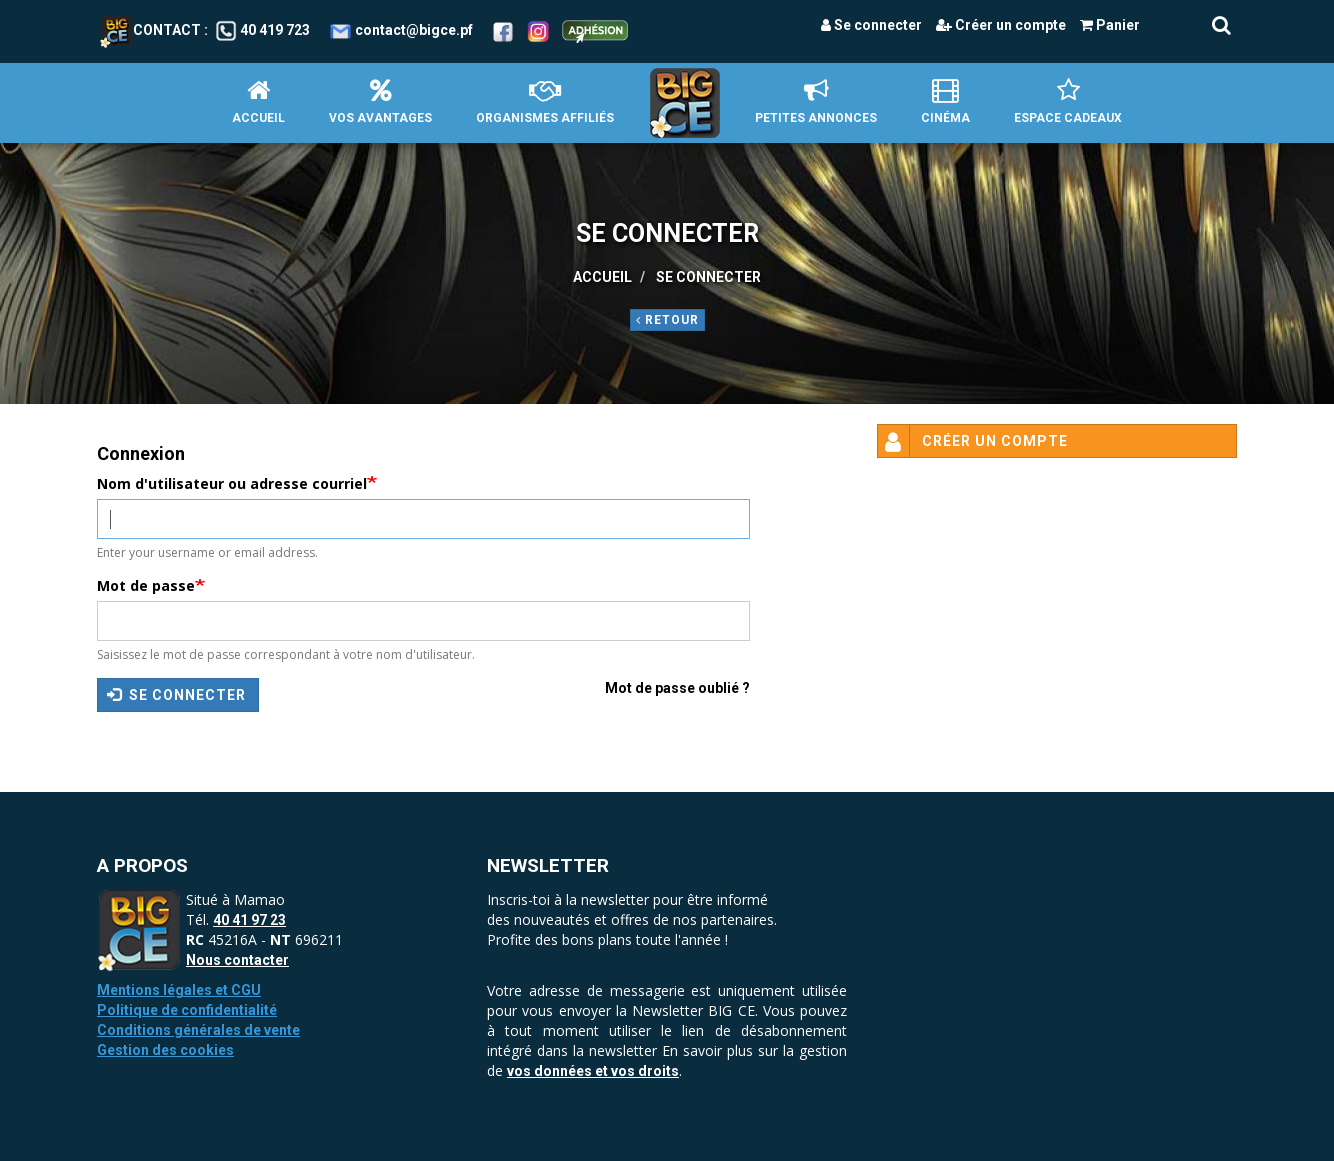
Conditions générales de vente (198, 1030)
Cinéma (945, 101)
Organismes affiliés (545, 101)
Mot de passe (146, 585)
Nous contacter (237, 960)
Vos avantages (380, 101)
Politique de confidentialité (187, 1010)
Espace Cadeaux (1068, 101)
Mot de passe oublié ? (677, 688)
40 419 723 (275, 30)
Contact (150, 30)
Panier (1110, 25)
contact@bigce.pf (414, 30)
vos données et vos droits (593, 1071)
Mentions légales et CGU (179, 990)
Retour (667, 320)
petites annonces (816, 101)
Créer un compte (1001, 25)
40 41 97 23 (249, 920)
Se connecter (871, 25)
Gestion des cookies (165, 1050)
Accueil (258, 101)
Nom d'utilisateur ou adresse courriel (232, 483)
